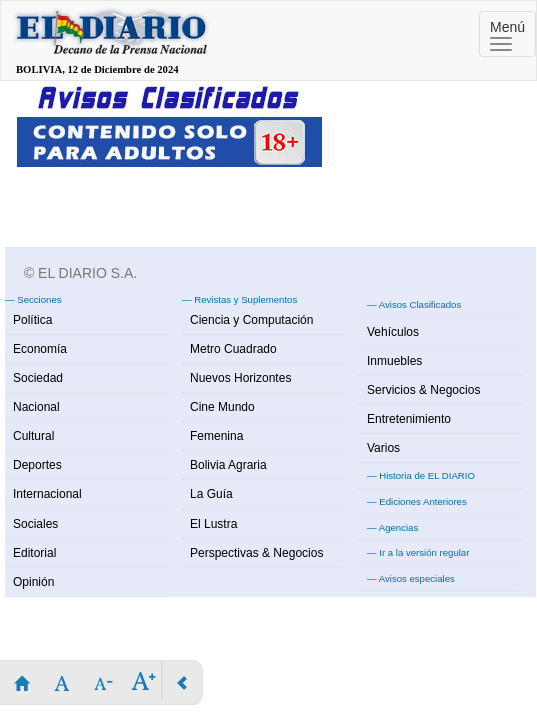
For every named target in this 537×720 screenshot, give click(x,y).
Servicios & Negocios (423, 390)
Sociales (35, 524)
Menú (507, 35)
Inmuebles (394, 361)
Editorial (34, 553)
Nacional (36, 407)
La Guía (211, 494)
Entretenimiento (409, 419)
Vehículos (393, 332)
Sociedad (38, 378)
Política (32, 320)
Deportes (37, 465)
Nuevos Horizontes (240, 378)
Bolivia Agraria (228, 465)
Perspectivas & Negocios (256, 553)
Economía (40, 349)
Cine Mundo (222, 407)
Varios (383, 448)
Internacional (47, 494)
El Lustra (213, 524)
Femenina (216, 436)
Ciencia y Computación (251, 320)
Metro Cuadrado (233, 349)
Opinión (33, 582)
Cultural (33, 436)
